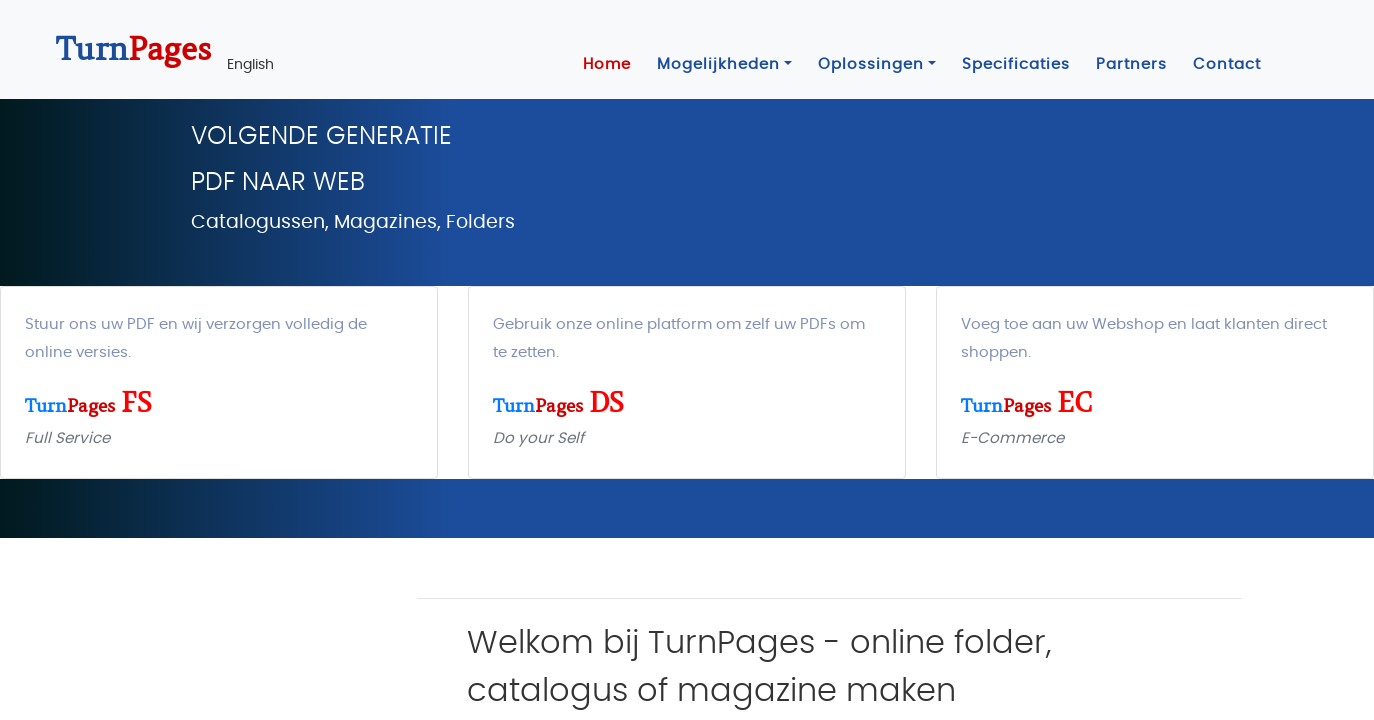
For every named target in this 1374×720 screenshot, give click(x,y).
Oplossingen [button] (871, 64)
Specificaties (1016, 64)
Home (607, 64)
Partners (1131, 64)
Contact (1227, 64)
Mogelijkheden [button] (718, 64)
